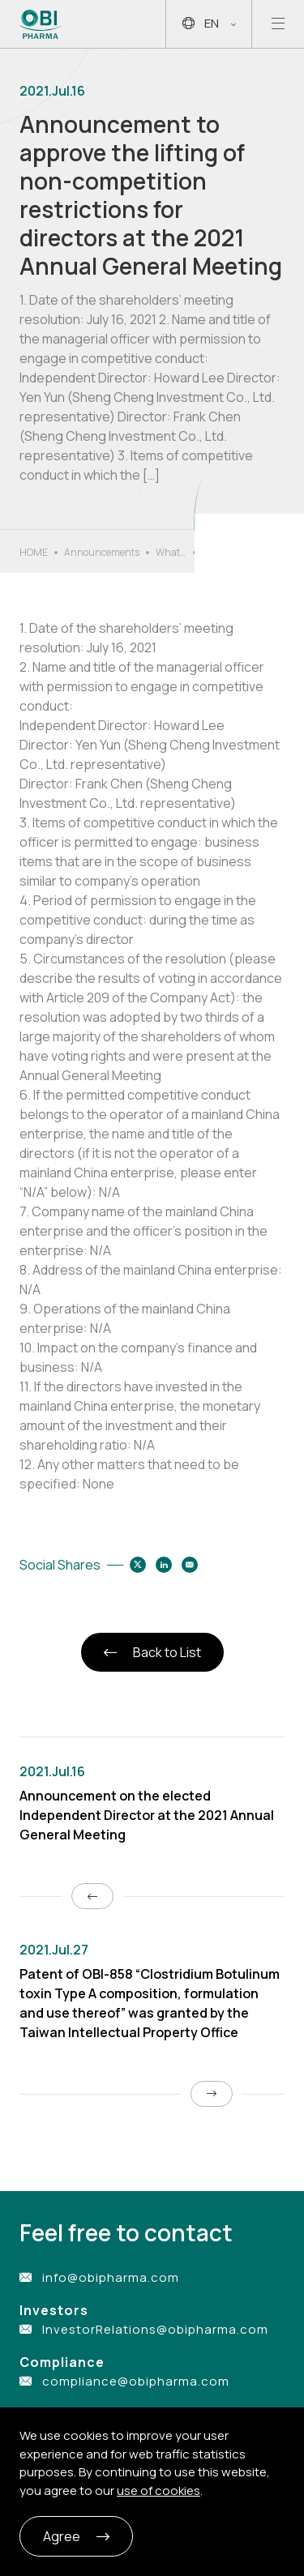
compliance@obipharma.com (135, 2381)
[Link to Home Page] (40, 24)
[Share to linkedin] (164, 1565)
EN (209, 24)
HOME (33, 552)
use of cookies (158, 2490)
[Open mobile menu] (278, 24)
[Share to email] (190, 1565)
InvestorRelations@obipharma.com (155, 2329)
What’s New (171, 552)
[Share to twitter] (138, 1565)
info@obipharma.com (110, 2277)
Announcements (101, 552)
